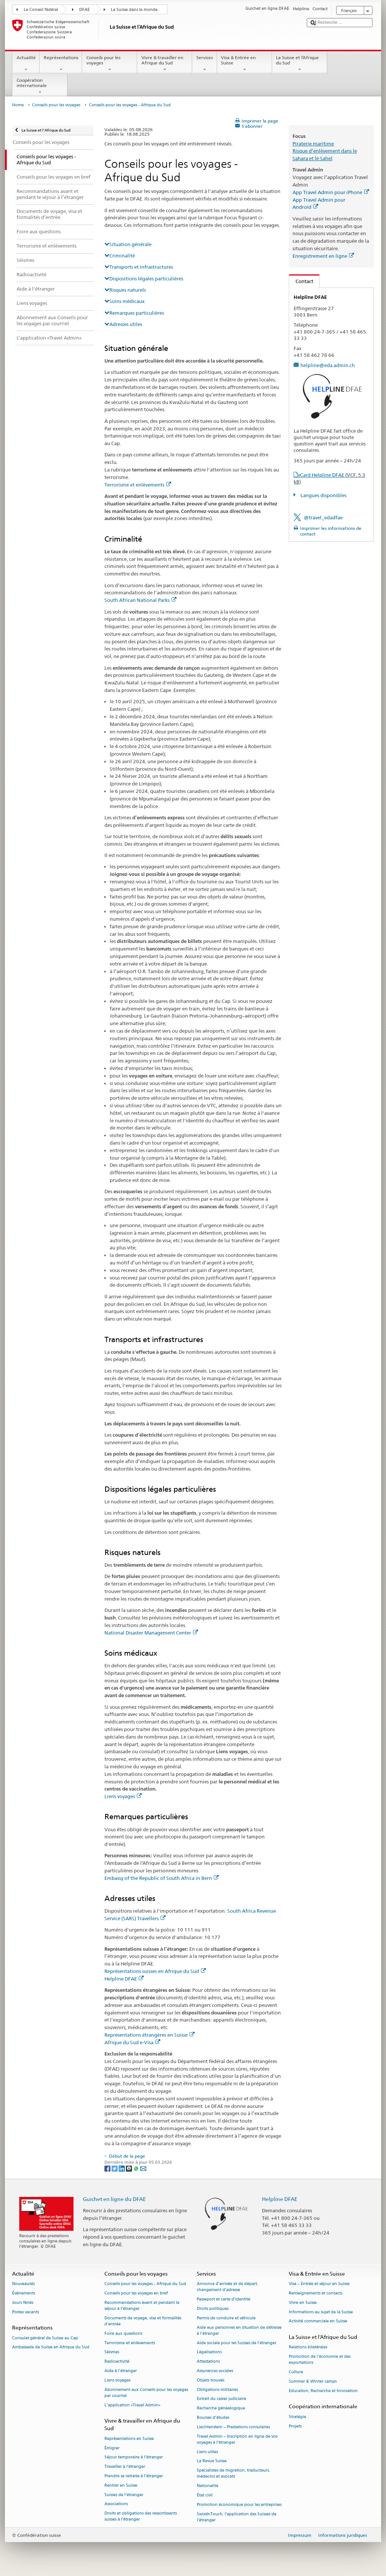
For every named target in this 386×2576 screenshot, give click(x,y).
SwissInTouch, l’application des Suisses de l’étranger (236, 2517)
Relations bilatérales (308, 2347)
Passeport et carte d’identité (223, 2299)
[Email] (143, 2168)
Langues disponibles (322, 495)
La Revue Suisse (212, 2461)
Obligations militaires (217, 2389)
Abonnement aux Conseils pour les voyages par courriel (146, 2392)
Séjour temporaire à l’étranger (133, 2457)
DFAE (84, 9)
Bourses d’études (213, 2417)
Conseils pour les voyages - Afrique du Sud (145, 2283)
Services (204, 64)
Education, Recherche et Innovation (323, 2390)
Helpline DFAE (124, 1979)
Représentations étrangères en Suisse (149, 2035)
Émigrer (111, 2448)
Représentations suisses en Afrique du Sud (155, 1971)
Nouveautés (23, 2283)
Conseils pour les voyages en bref (136, 2293)
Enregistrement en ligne (323, 256)
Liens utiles (207, 2451)
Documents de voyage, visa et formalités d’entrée (142, 2321)
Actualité (26, 64)
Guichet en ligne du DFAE (114, 2199)
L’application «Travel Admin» (132, 2405)
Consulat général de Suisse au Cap (45, 2338)
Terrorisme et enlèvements (137, 485)
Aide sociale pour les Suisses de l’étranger (236, 2342)
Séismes (111, 2352)
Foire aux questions (123, 2333)
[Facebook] (108, 2168)
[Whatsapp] (136, 2168)
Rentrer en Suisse (120, 2485)
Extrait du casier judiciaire (221, 2399)
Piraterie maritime (313, 144)
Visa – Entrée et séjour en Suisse (319, 2283)
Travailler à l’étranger (124, 2466)
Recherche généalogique (221, 2408)
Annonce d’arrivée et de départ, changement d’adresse (227, 2286)
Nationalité (207, 2486)
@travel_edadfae (323, 517)
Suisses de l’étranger (123, 2494)
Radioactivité (116, 2361)
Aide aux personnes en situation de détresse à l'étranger (239, 2330)
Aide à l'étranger (120, 2370)
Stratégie (297, 2416)
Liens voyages (123, 1796)
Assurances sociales (215, 2370)
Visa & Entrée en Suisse (245, 64)
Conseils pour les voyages (110, 64)
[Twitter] (115, 2168)
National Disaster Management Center (151, 1633)
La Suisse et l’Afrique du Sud (300, 64)
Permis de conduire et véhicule (226, 2318)
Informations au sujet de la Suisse (321, 2312)
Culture (296, 2372)
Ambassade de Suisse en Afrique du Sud (50, 2347)
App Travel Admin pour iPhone (331, 192)
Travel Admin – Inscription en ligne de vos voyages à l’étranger (237, 2439)
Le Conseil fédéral (41, 9)
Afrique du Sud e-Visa (132, 2042)
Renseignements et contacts (315, 2293)
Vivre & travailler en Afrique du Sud (165, 64)
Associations (116, 2504)
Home (18, 105)
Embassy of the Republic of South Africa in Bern (161, 1878)
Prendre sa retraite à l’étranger (133, 2475)
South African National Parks (140, 600)
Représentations (61, 64)
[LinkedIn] (122, 2168)
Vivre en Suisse (303, 2302)
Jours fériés (22, 2302)
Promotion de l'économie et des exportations (320, 2359)
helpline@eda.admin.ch (327, 365)
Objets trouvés (210, 2380)
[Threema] (129, 2168)
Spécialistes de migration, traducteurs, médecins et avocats (233, 2473)
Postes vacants (25, 2312)
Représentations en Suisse (129, 2438)
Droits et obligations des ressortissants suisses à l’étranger (140, 2516)
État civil (205, 2495)
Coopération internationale (40, 86)
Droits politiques (212, 2308)
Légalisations (209, 2352)
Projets (295, 2426)
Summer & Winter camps (313, 2381)
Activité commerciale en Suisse (318, 2321)
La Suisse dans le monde (134, 9)
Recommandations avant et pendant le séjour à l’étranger (141, 2305)
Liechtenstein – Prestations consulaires (233, 2426)
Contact (301, 281)
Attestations (208, 2361)
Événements (23, 2293)
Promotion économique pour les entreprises (239, 2504)
